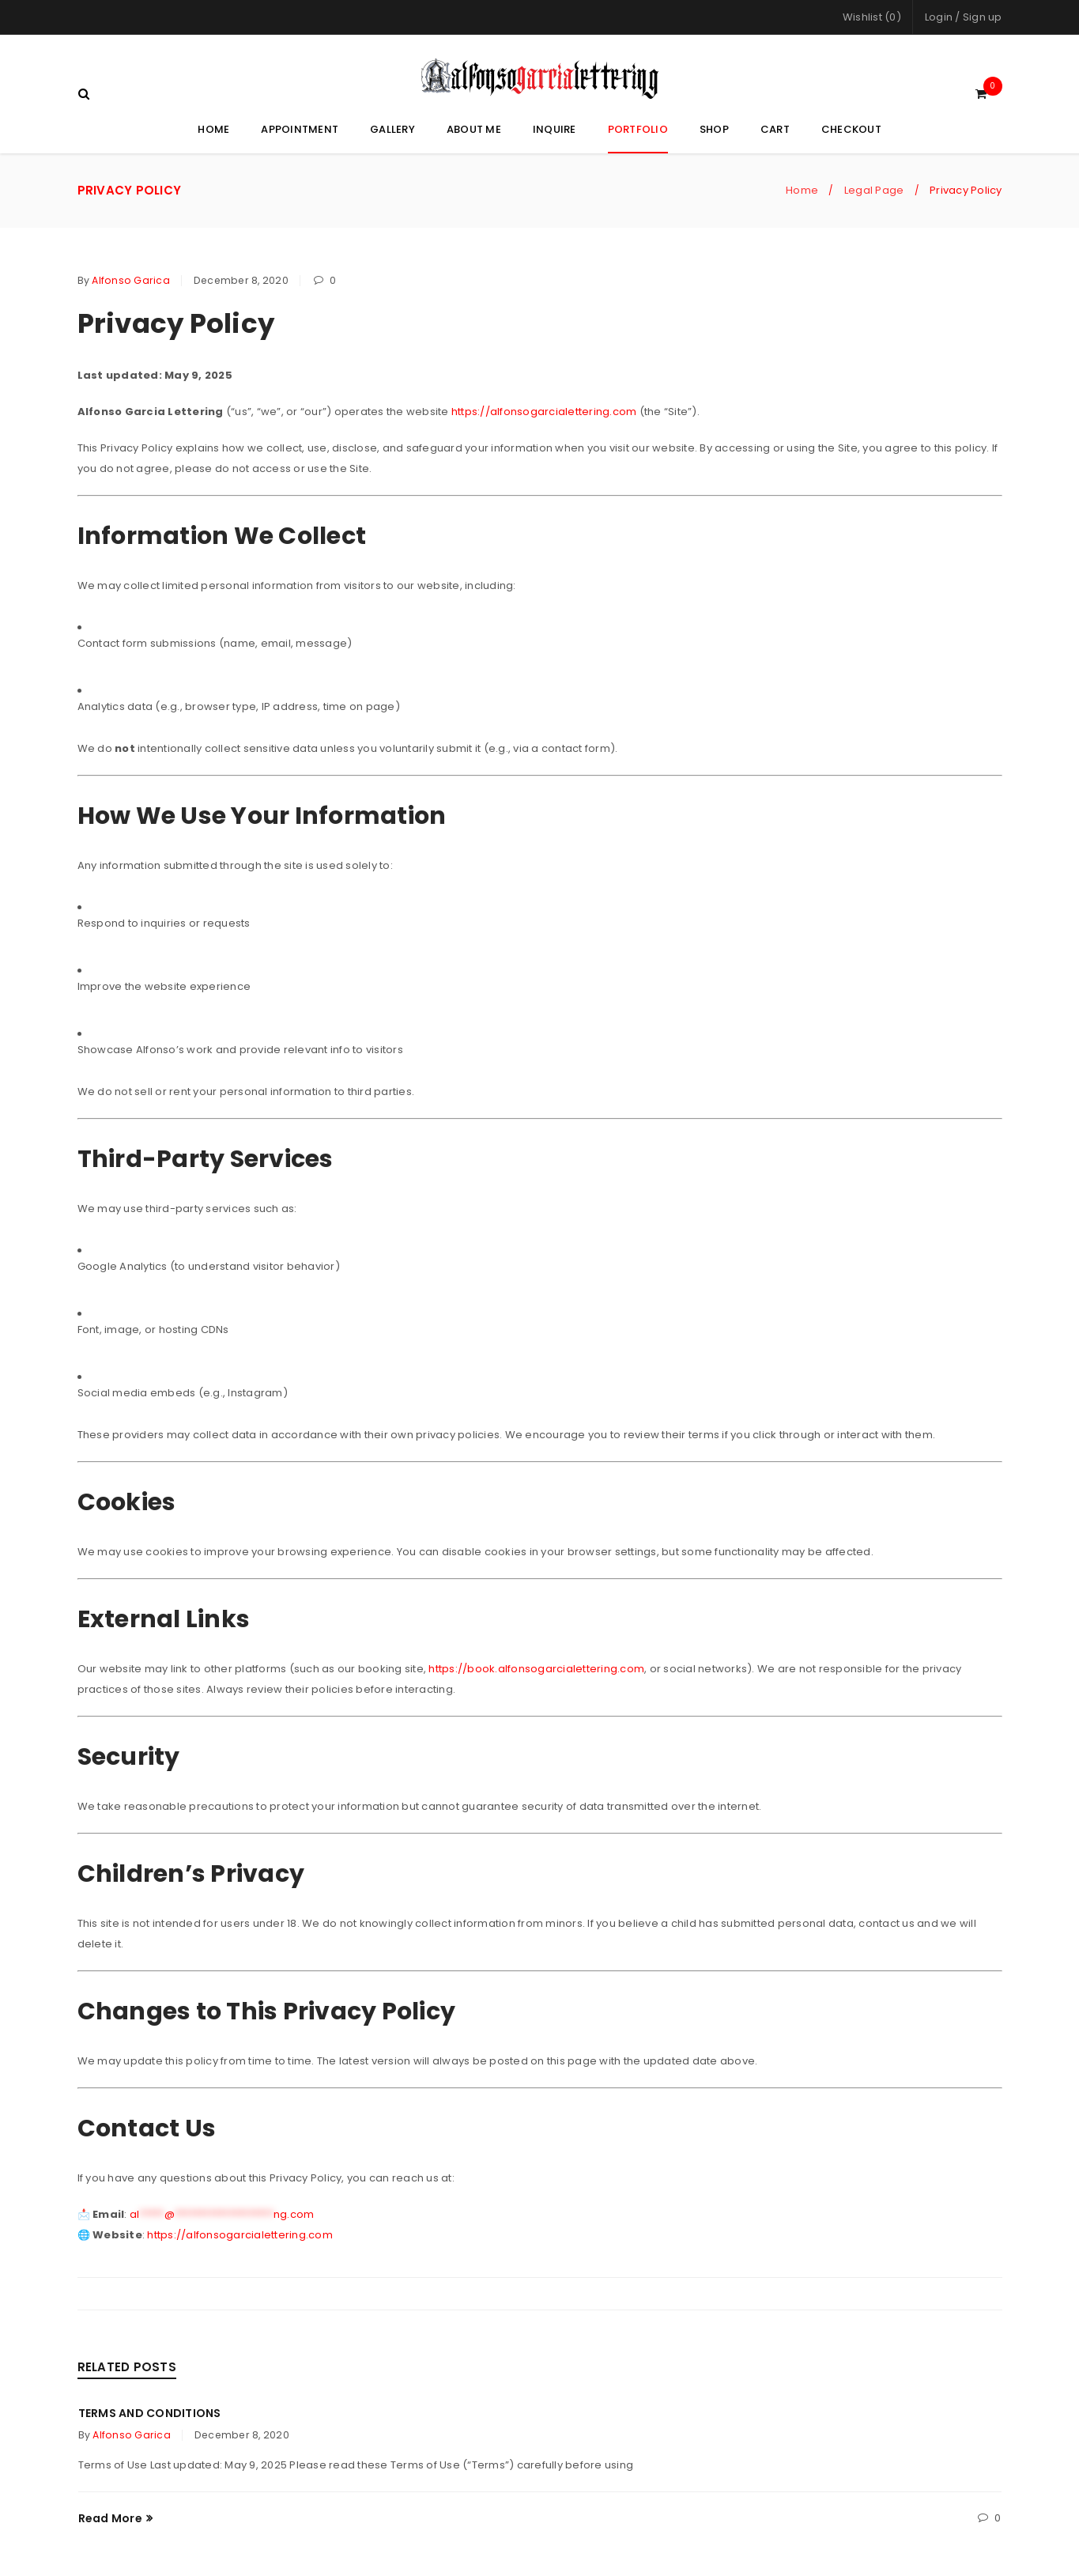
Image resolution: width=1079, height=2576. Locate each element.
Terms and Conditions (149, 2410)
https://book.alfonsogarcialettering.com (536, 1665)
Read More (110, 2515)
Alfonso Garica (131, 277)
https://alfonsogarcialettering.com (544, 408)
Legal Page (874, 187)
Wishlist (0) (872, 17)
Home (802, 187)
